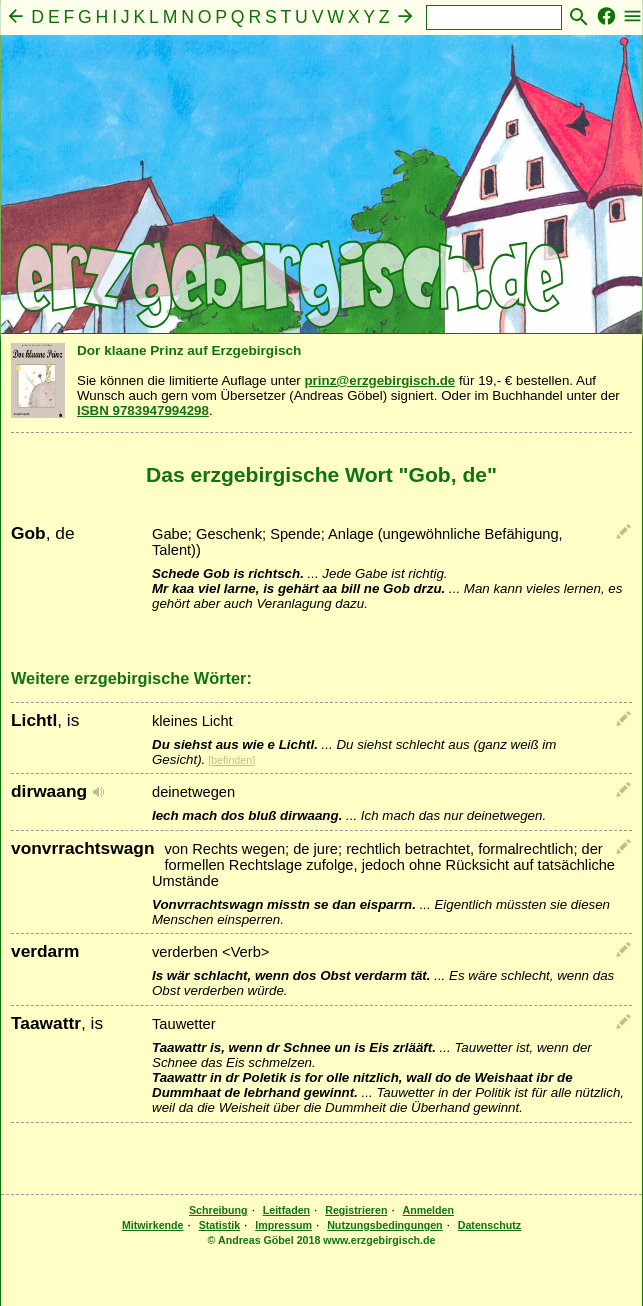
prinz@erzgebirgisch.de (379, 380)
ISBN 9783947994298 (143, 410)
